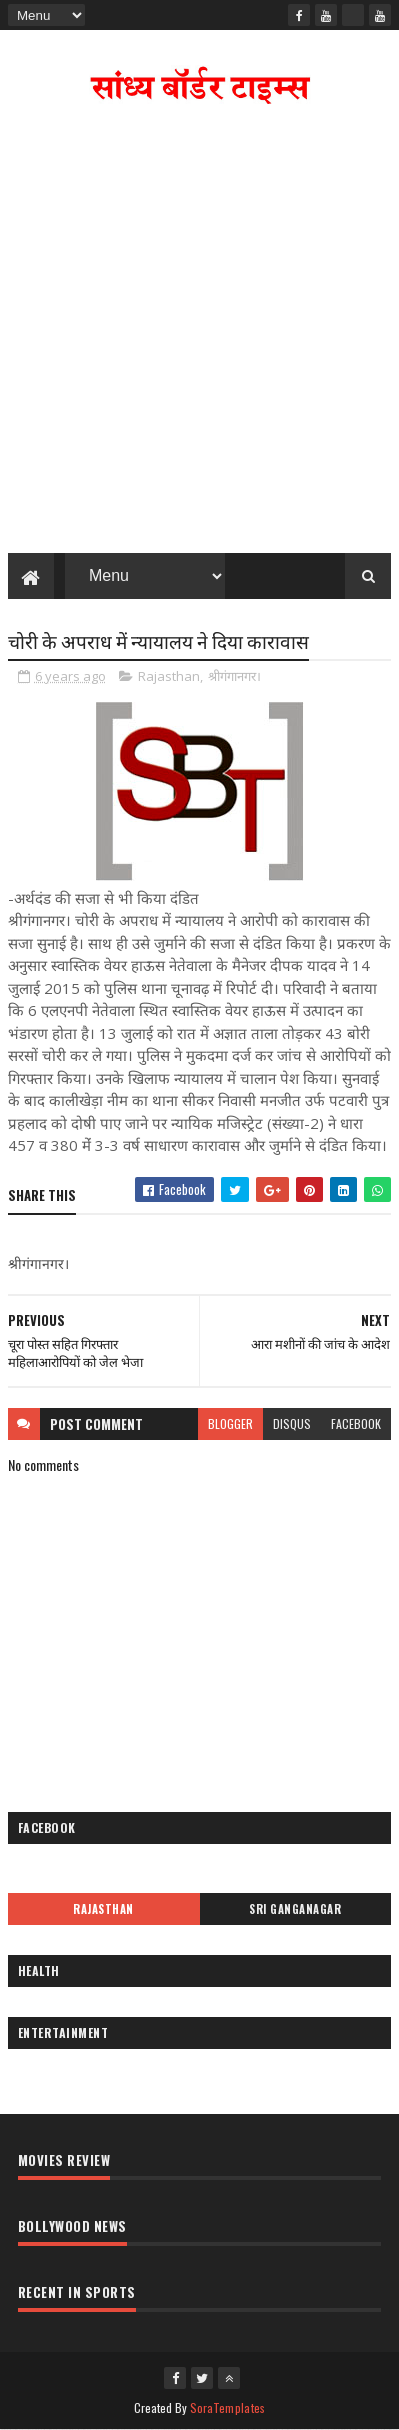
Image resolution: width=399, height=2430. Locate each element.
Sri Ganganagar (295, 1909)
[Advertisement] (199, 333)
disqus (292, 1423)
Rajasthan (169, 676)
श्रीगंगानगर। (234, 676)
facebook (356, 1423)
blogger (230, 1423)
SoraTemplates (228, 2407)
